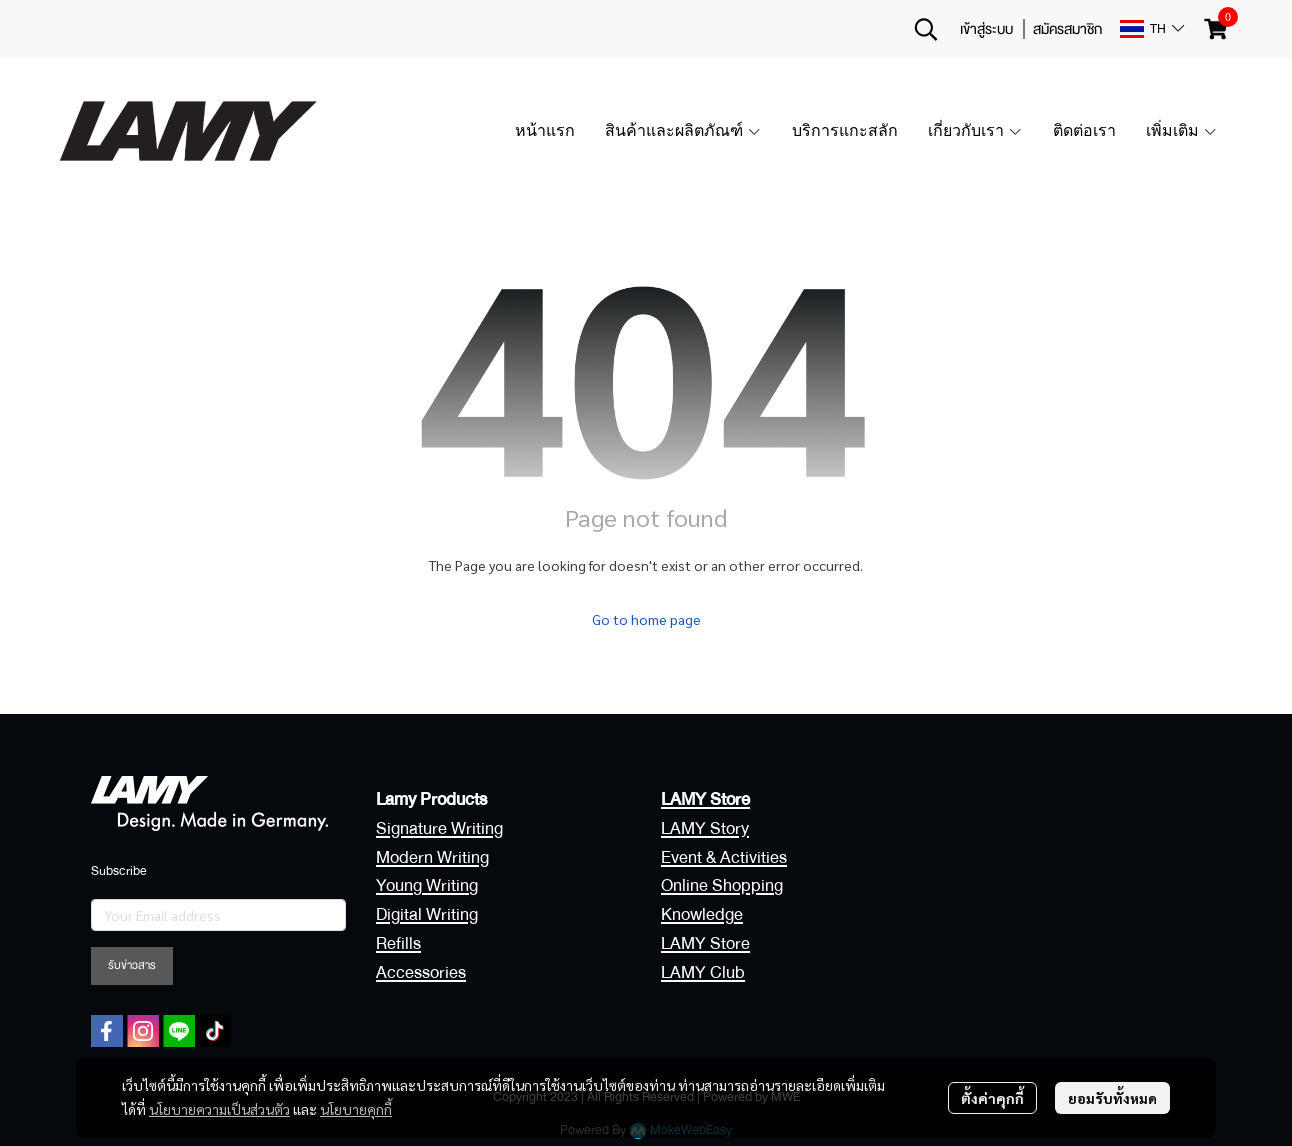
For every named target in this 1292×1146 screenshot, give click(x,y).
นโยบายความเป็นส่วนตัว (219, 1109)
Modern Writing (432, 857)
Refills (398, 943)
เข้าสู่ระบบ (986, 29)
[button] (926, 29)
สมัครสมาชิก (1067, 29)
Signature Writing (439, 828)
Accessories (421, 972)
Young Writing (427, 885)
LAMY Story (705, 828)
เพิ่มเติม (1182, 130)
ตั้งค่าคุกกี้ (992, 1098)
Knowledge (702, 914)
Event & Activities (724, 857)
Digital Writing (427, 914)
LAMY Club (703, 972)
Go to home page (646, 619)
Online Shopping (722, 885)
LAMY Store (705, 943)
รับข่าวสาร (132, 965)
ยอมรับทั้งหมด (1112, 1098)
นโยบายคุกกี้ (356, 1109)
